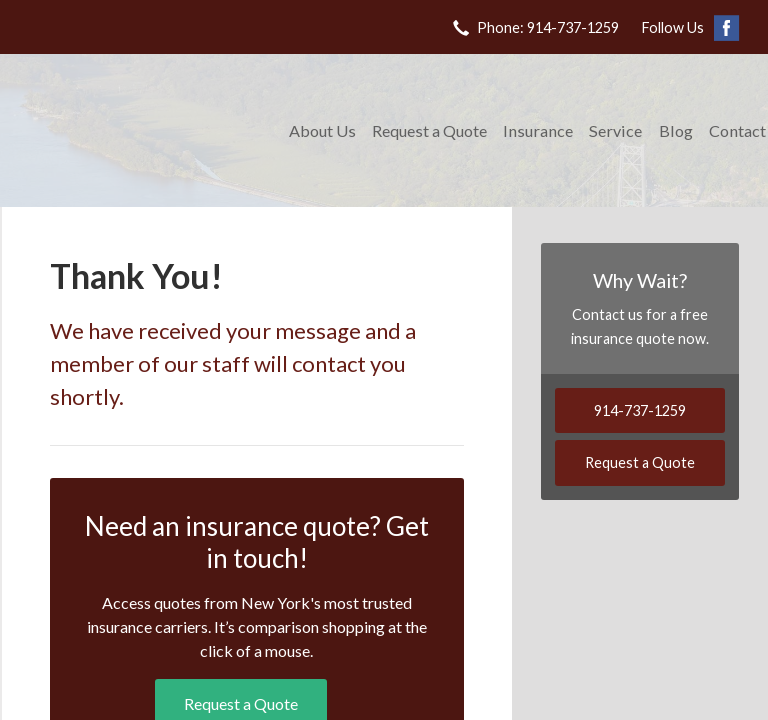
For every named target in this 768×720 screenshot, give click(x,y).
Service (615, 130)
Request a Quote (429, 130)
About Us (322, 130)
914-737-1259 (640, 410)
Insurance (538, 130)
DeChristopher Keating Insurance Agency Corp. (142, 130)
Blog (676, 130)
